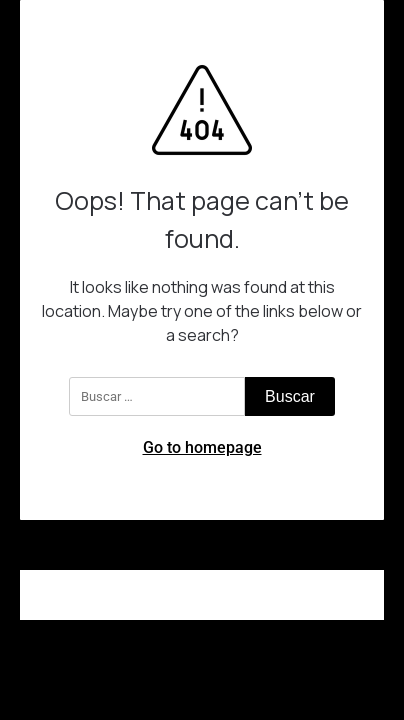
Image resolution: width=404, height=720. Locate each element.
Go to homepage (202, 447)
